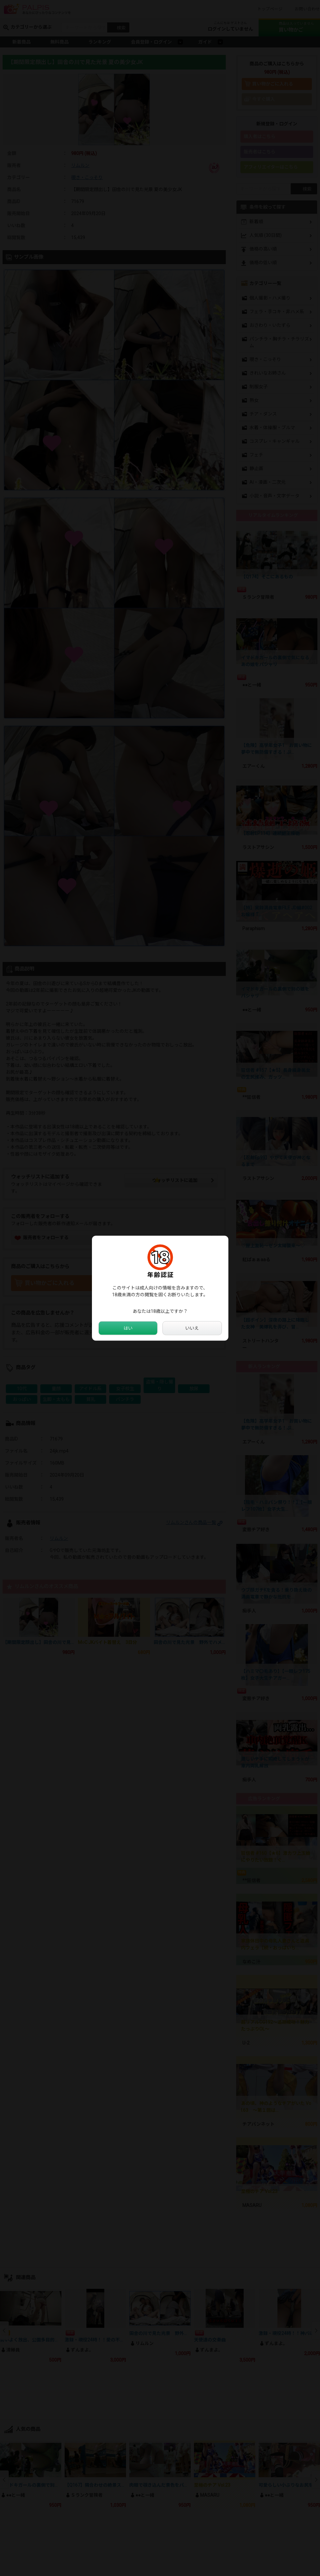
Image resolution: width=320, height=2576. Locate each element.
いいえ (192, 1327)
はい (128, 1327)
